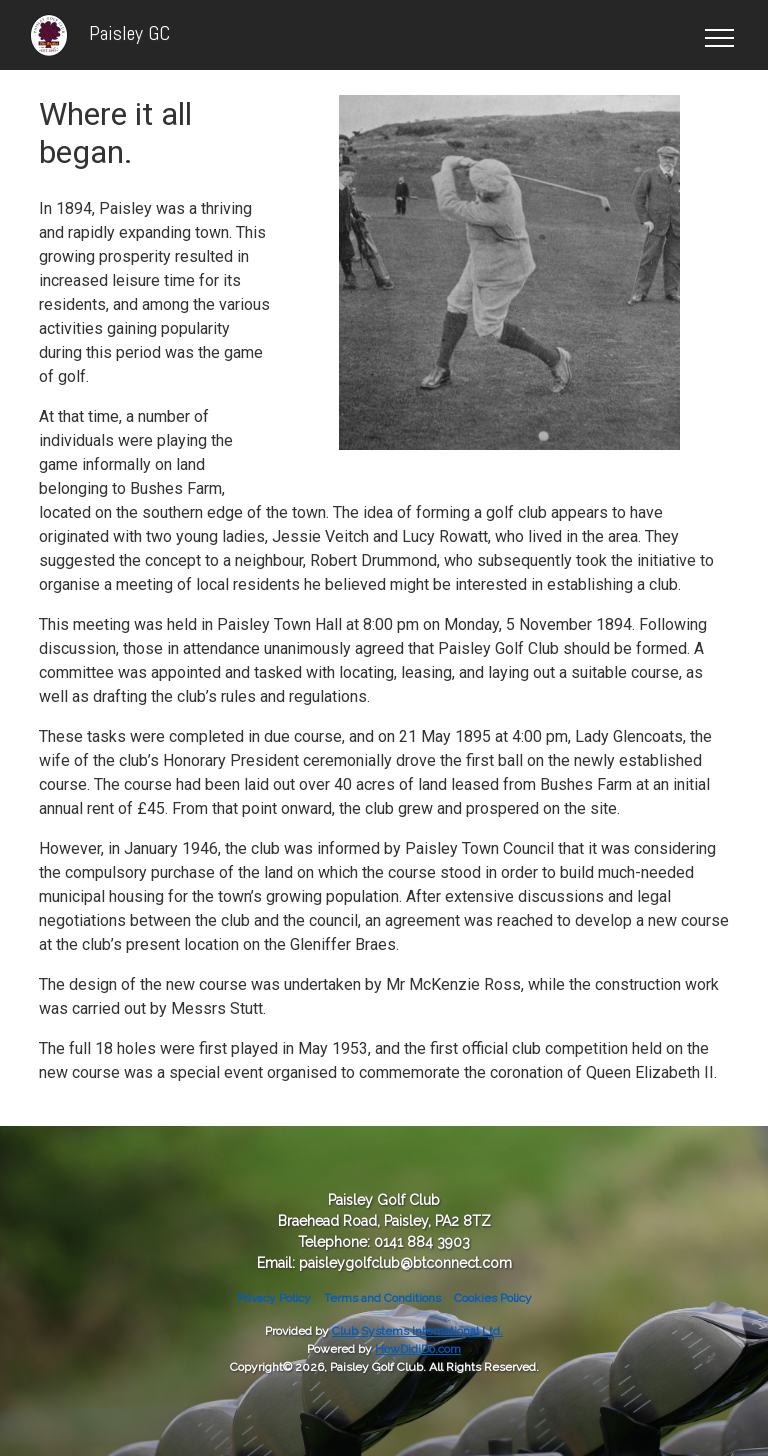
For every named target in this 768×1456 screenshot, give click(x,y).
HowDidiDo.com (418, 1349)
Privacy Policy (274, 1298)
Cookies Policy (493, 1298)
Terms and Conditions (382, 1298)
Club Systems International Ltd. (417, 1331)
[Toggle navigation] (718, 35)
